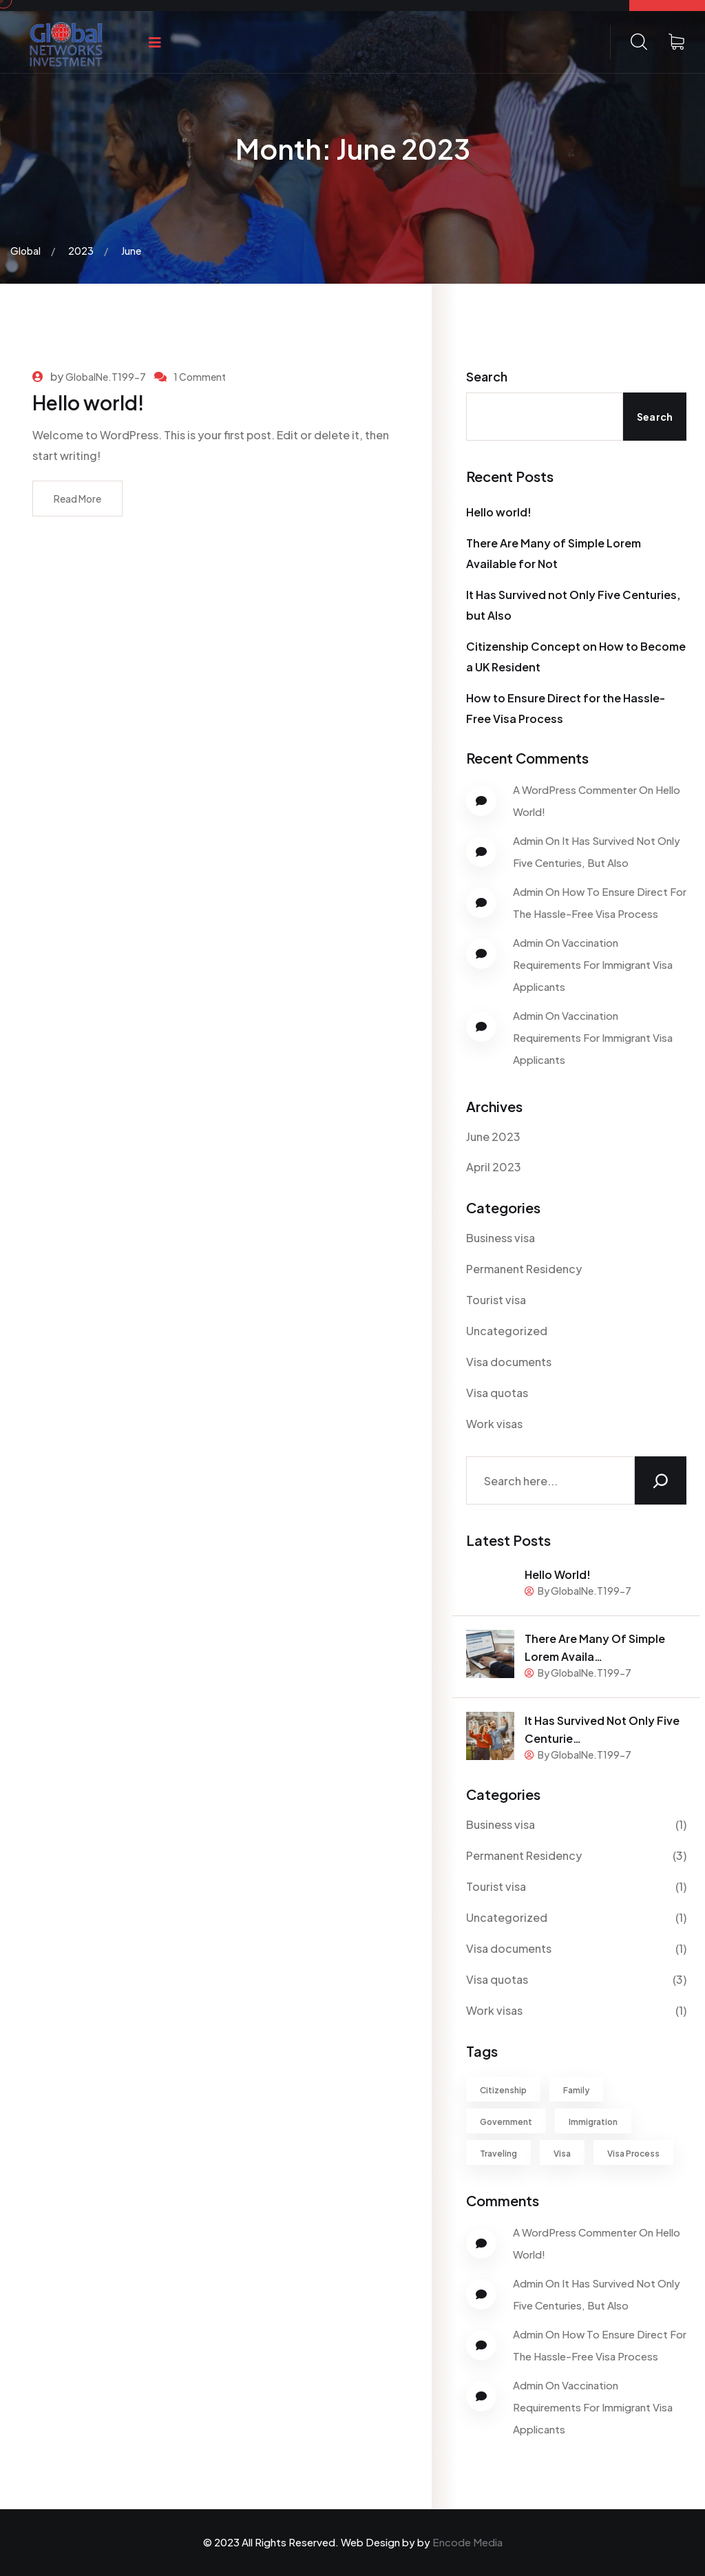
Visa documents (508, 1361)
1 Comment (199, 376)
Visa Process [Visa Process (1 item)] (633, 2153)
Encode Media (467, 2541)
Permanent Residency (524, 1268)
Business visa (500, 1238)
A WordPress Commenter (575, 789)
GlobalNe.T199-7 (105, 376)
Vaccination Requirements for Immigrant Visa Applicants (593, 964)
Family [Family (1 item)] (576, 2090)
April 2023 (493, 1167)
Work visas (494, 1423)
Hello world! (88, 402)
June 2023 (493, 1136)
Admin (528, 840)
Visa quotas (497, 1392)
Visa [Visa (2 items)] (562, 2153)
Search (486, 376)
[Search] (660, 1480)
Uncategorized (506, 1330)
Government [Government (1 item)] (506, 2122)
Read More (77, 498)
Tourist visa (496, 1299)
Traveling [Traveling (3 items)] (498, 2153)
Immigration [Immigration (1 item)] (593, 2122)
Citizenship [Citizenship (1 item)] (503, 2090)
